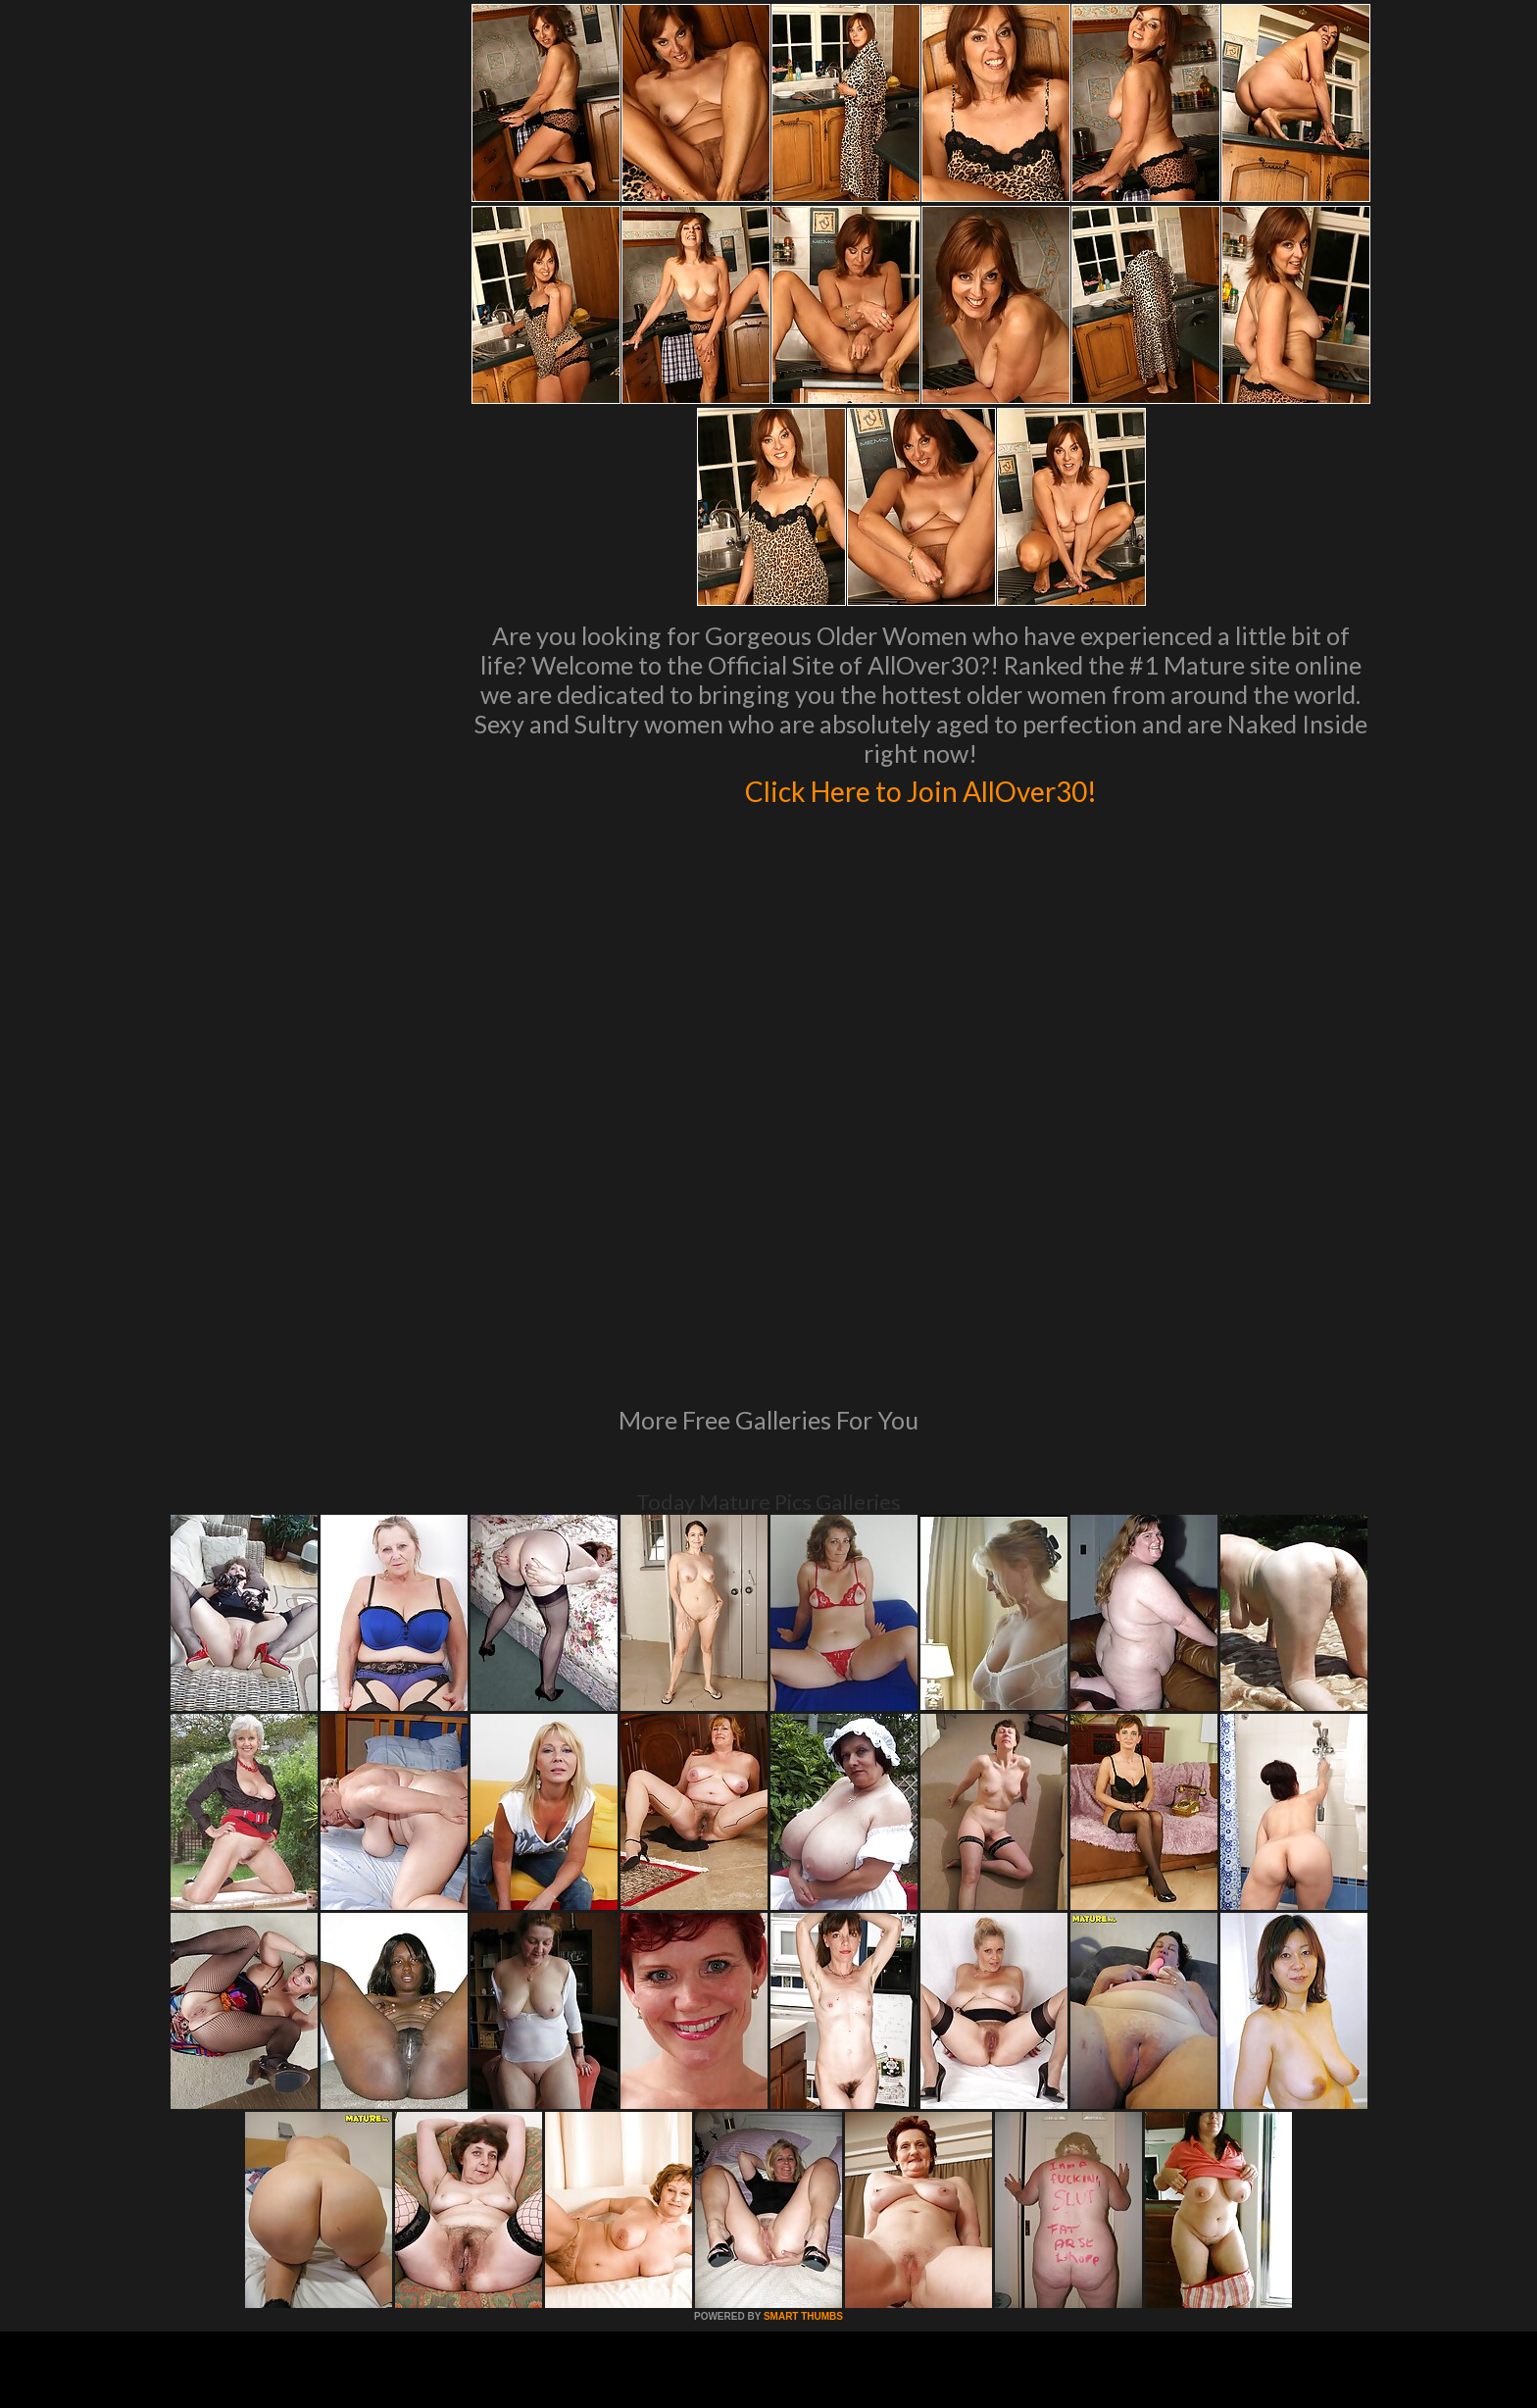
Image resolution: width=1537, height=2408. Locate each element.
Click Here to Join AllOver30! (920, 788)
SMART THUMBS (803, 2048)
